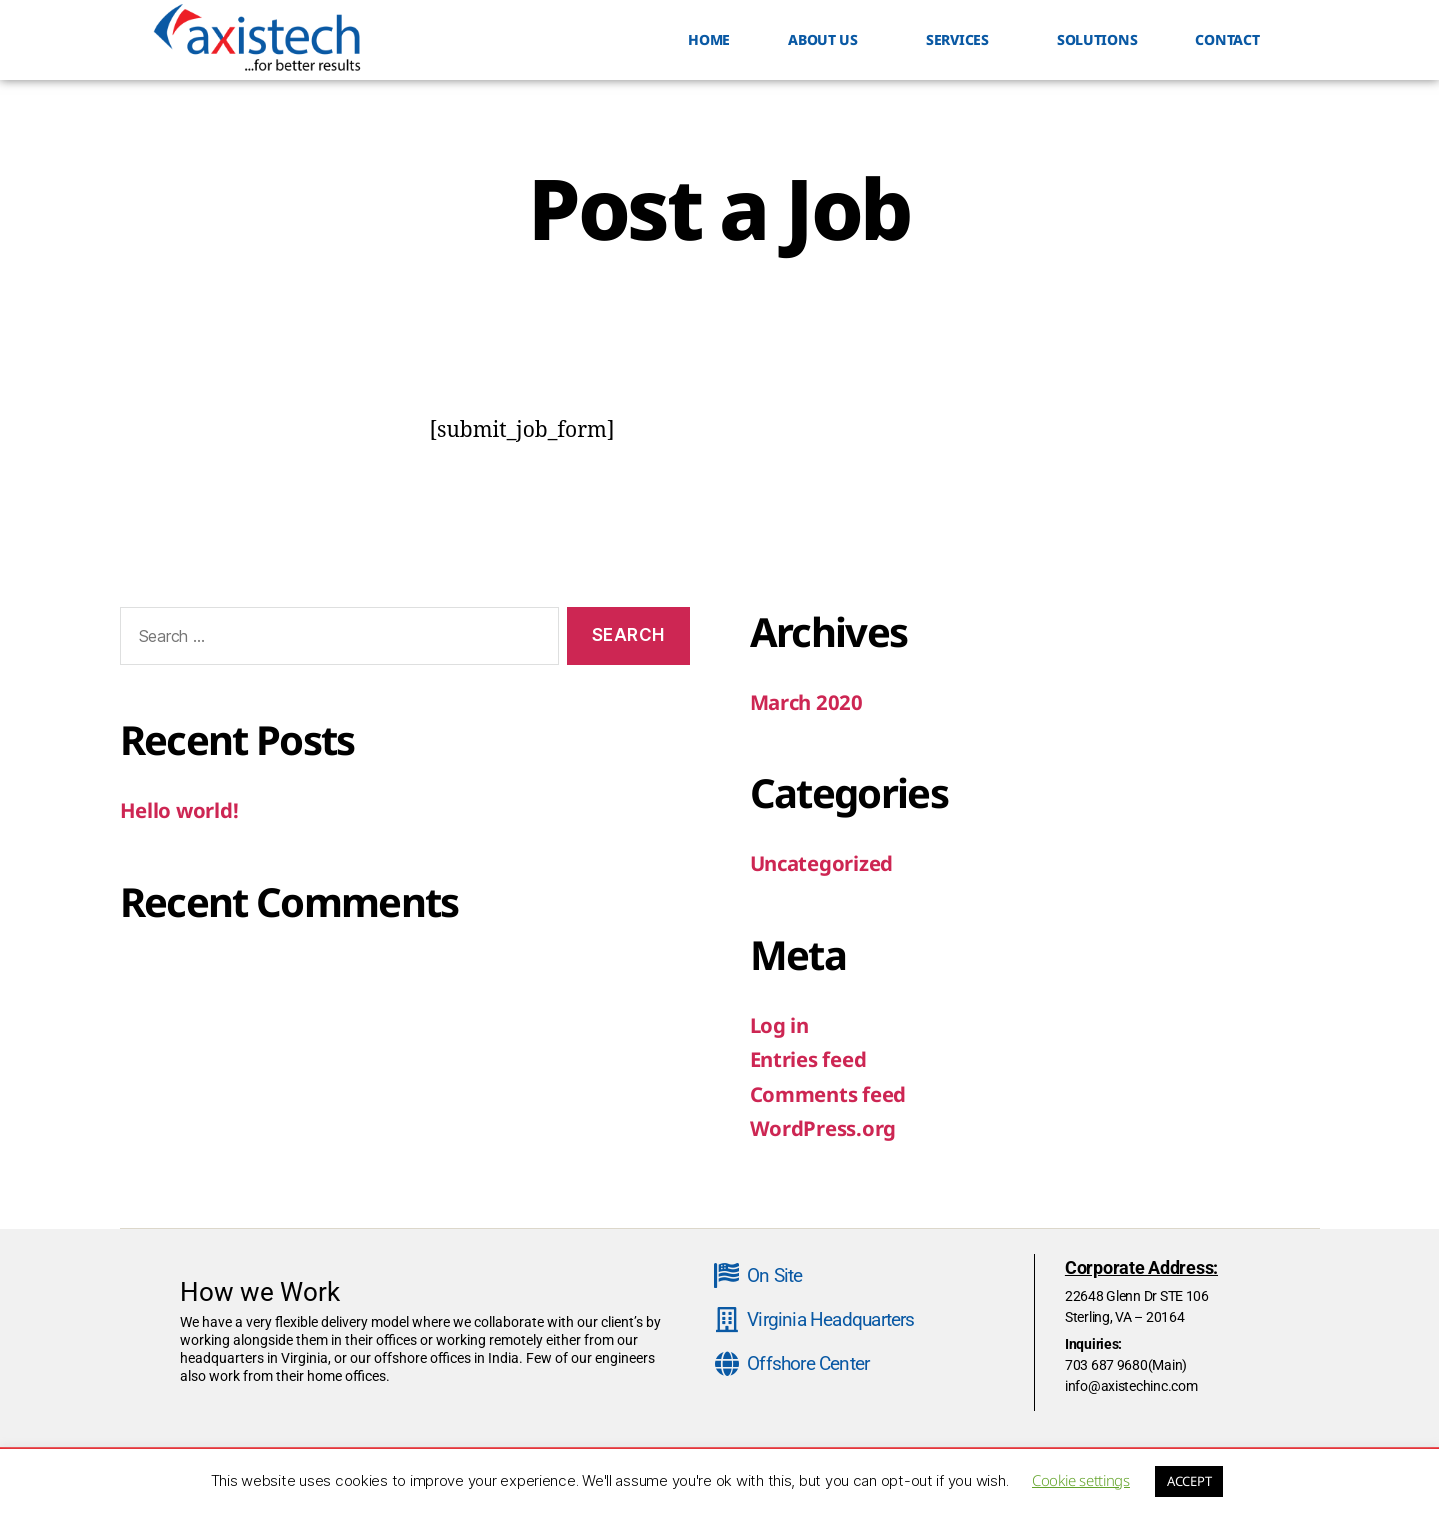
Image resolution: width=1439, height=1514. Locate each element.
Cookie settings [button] (1081, 1480)
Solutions (1097, 39)
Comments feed (831, 1094)
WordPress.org (825, 1128)
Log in (780, 1025)
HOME (709, 39)
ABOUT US (828, 40)
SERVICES (962, 40)
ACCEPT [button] (1189, 1481)
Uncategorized (825, 863)
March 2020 (808, 702)
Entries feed (811, 1059)
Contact (1227, 39)
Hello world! (180, 810)
